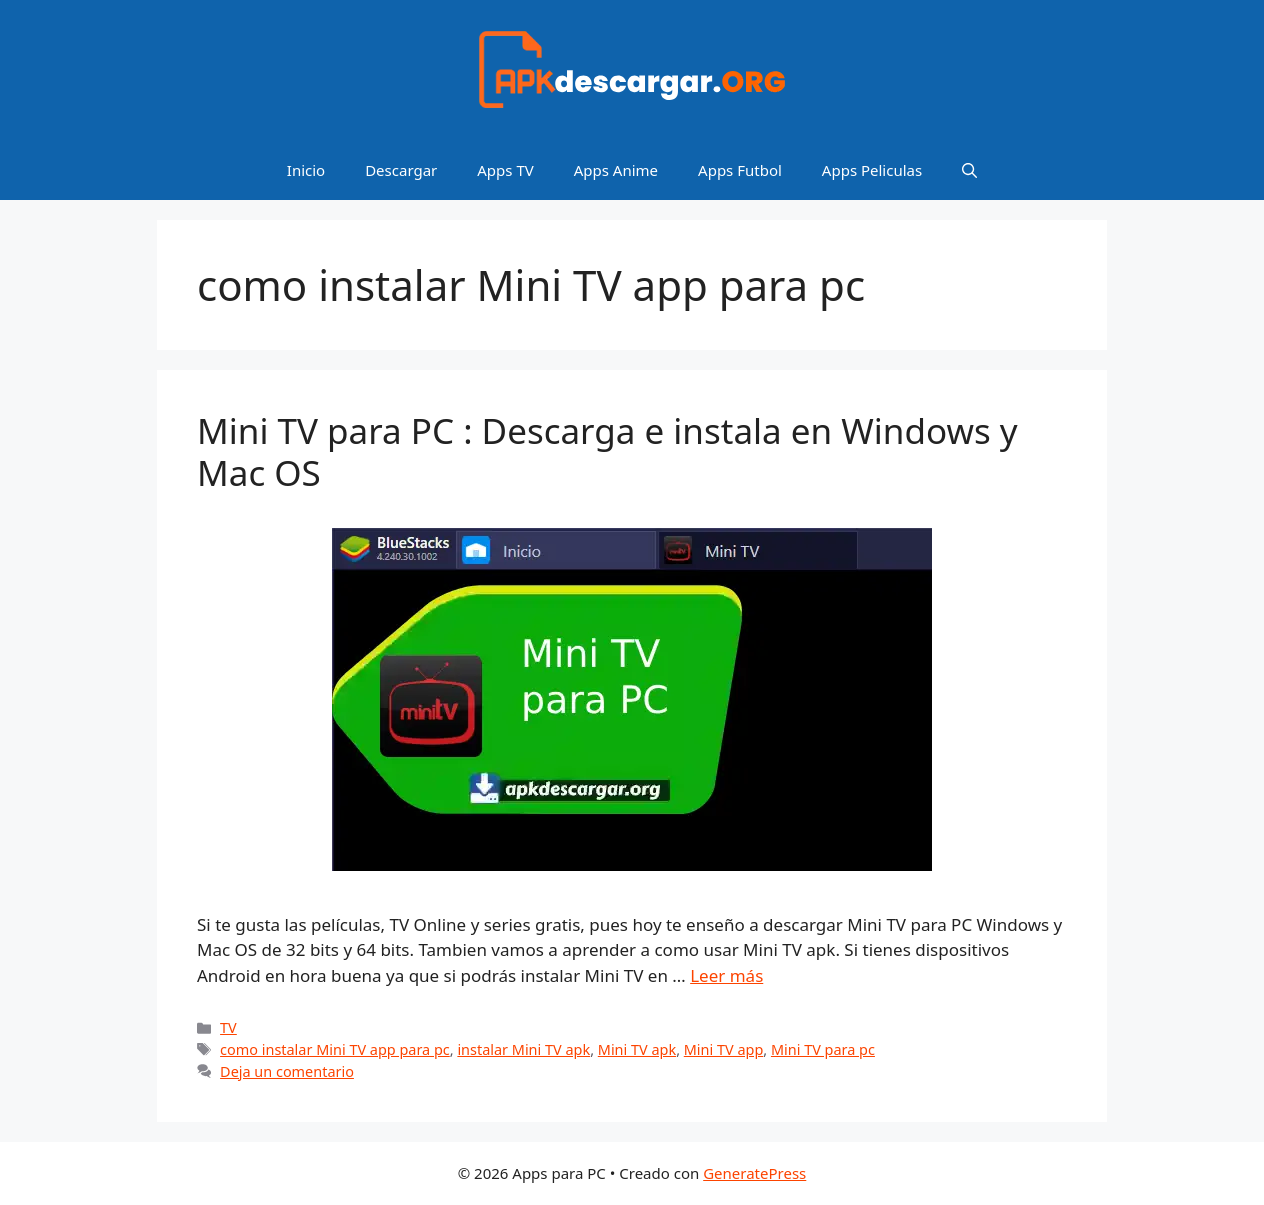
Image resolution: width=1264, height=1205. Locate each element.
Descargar (401, 170)
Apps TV (505, 170)
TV (228, 1027)
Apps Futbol (740, 170)
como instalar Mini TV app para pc (335, 1049)
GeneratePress (754, 1173)
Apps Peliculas (872, 170)
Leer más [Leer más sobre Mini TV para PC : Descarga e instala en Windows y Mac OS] (726, 975)
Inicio (306, 170)
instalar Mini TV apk (523, 1049)
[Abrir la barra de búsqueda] (969, 170)
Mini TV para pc (823, 1049)
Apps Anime (616, 170)
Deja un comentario (287, 1071)
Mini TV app (724, 1049)
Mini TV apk (637, 1049)
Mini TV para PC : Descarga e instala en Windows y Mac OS (607, 451)
